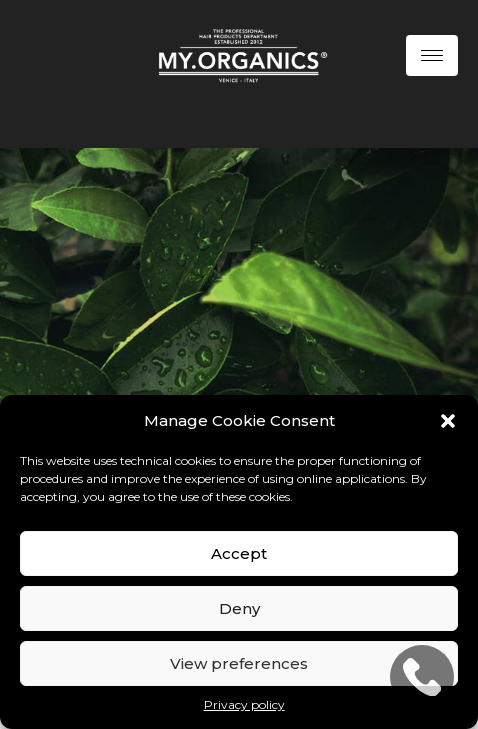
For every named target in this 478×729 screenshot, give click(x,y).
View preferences (239, 663)
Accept (239, 553)
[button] (448, 421)
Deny (239, 608)
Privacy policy (244, 704)
